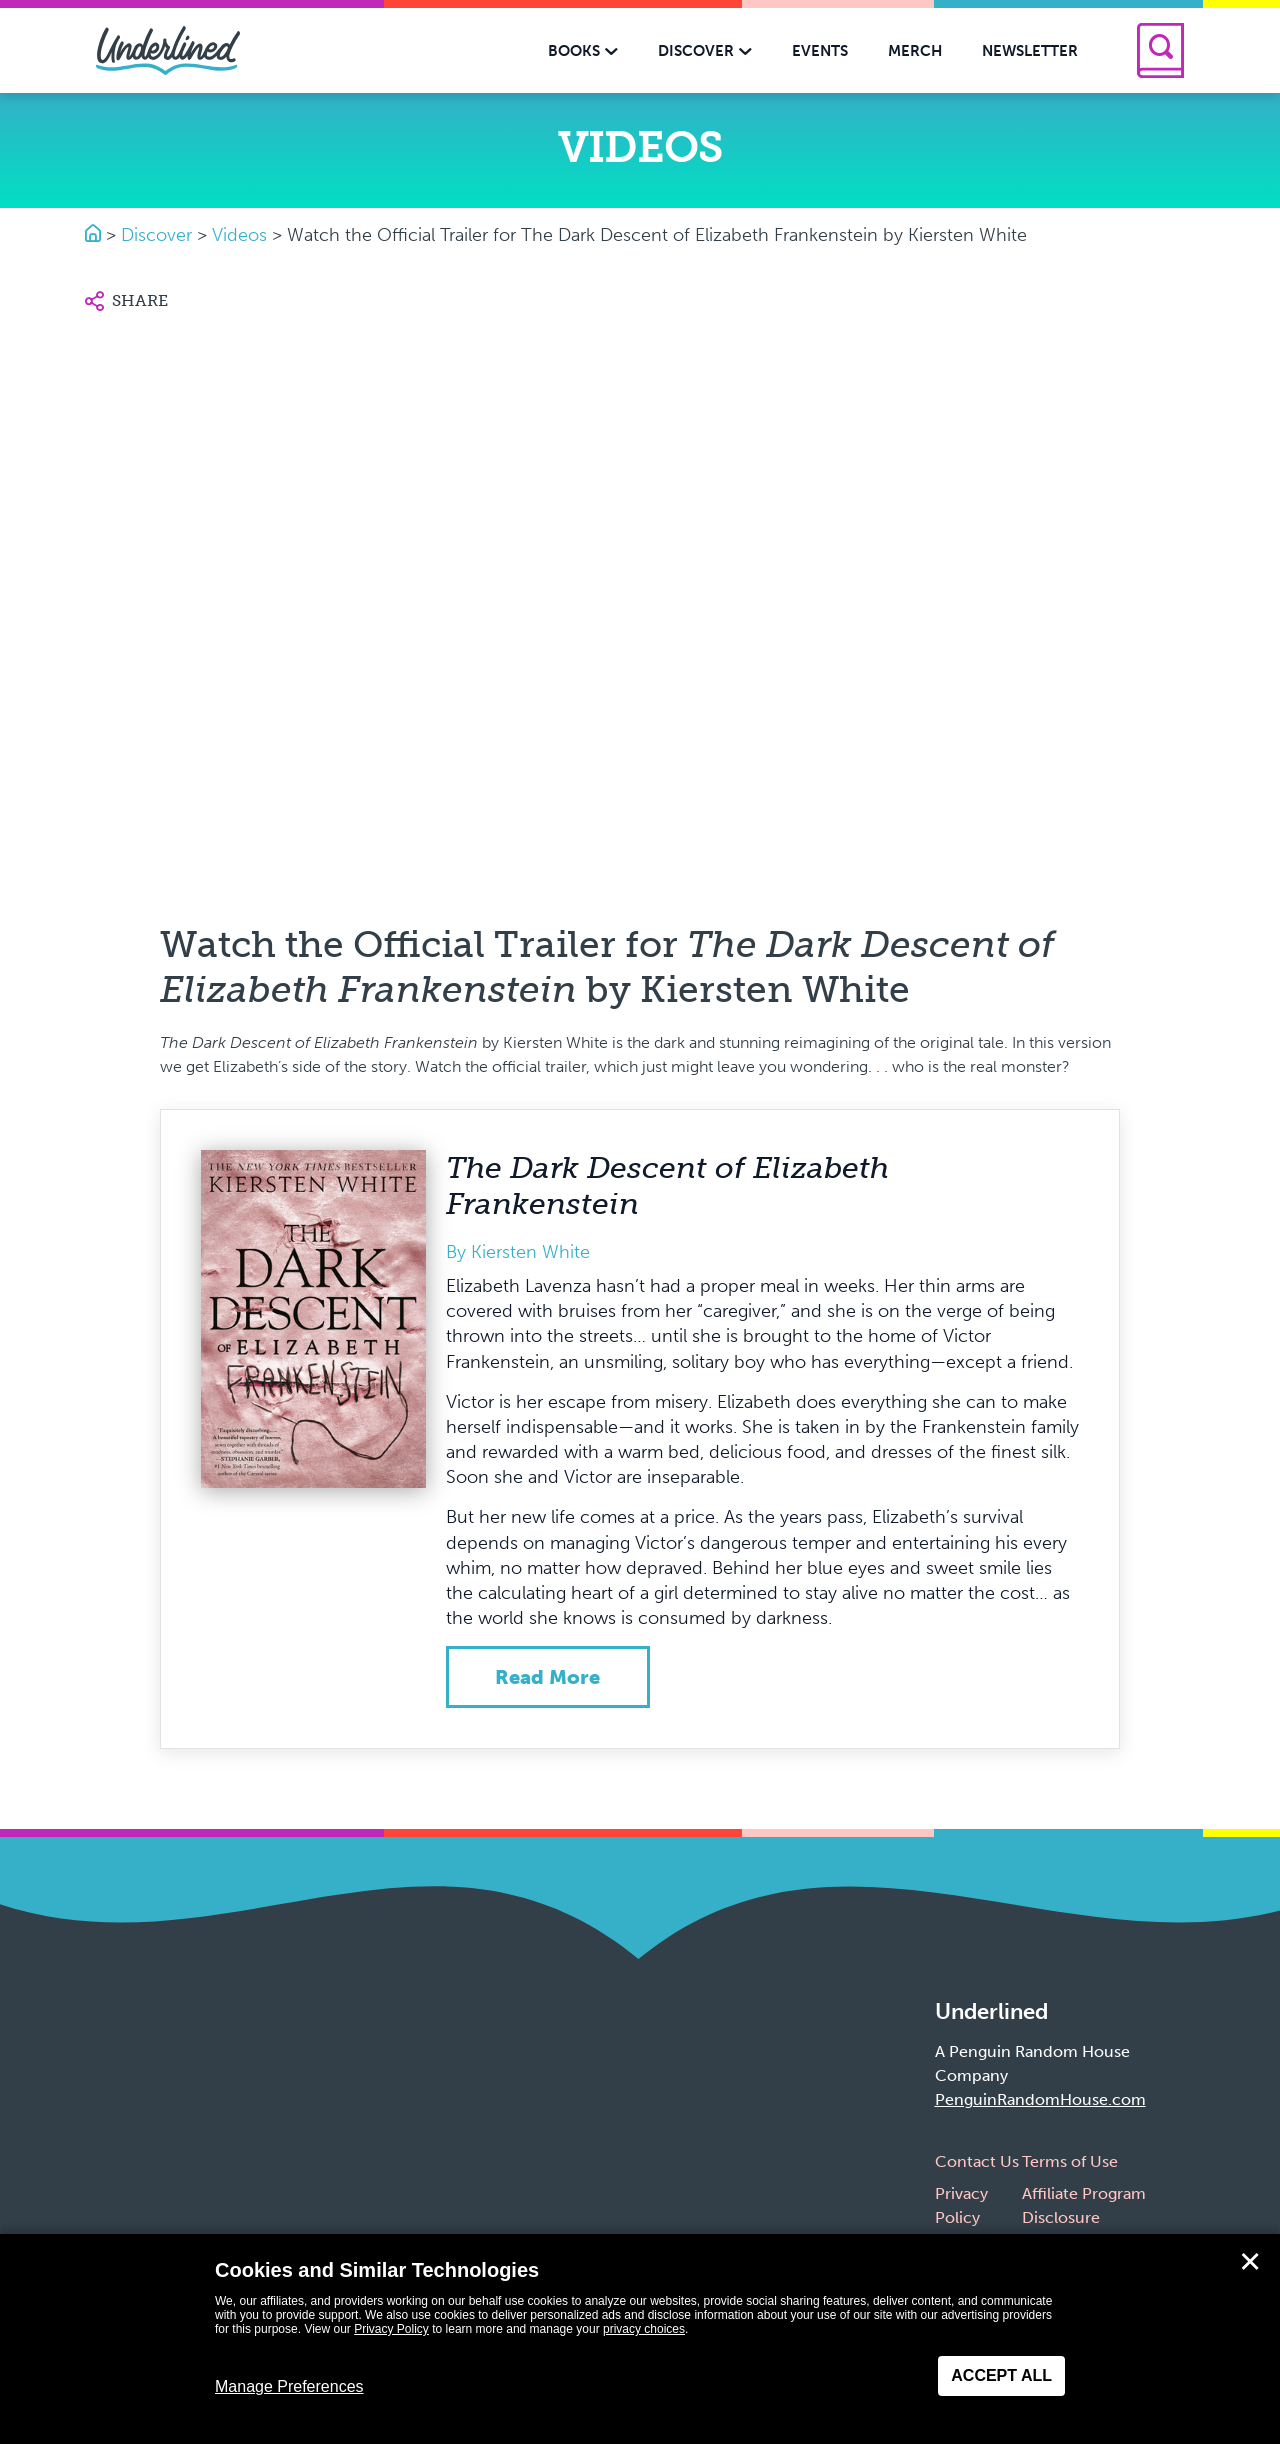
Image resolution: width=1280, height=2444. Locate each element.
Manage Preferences (289, 2386)
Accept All (1001, 2375)
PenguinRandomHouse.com (1040, 2099)
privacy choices (644, 2329)
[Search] (1160, 50)
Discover (156, 235)
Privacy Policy (391, 2329)
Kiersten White (530, 1252)
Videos (239, 235)
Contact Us (977, 2161)
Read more (547, 1677)
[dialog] (640, 2339)
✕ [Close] (1250, 2262)
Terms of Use (1070, 2161)
